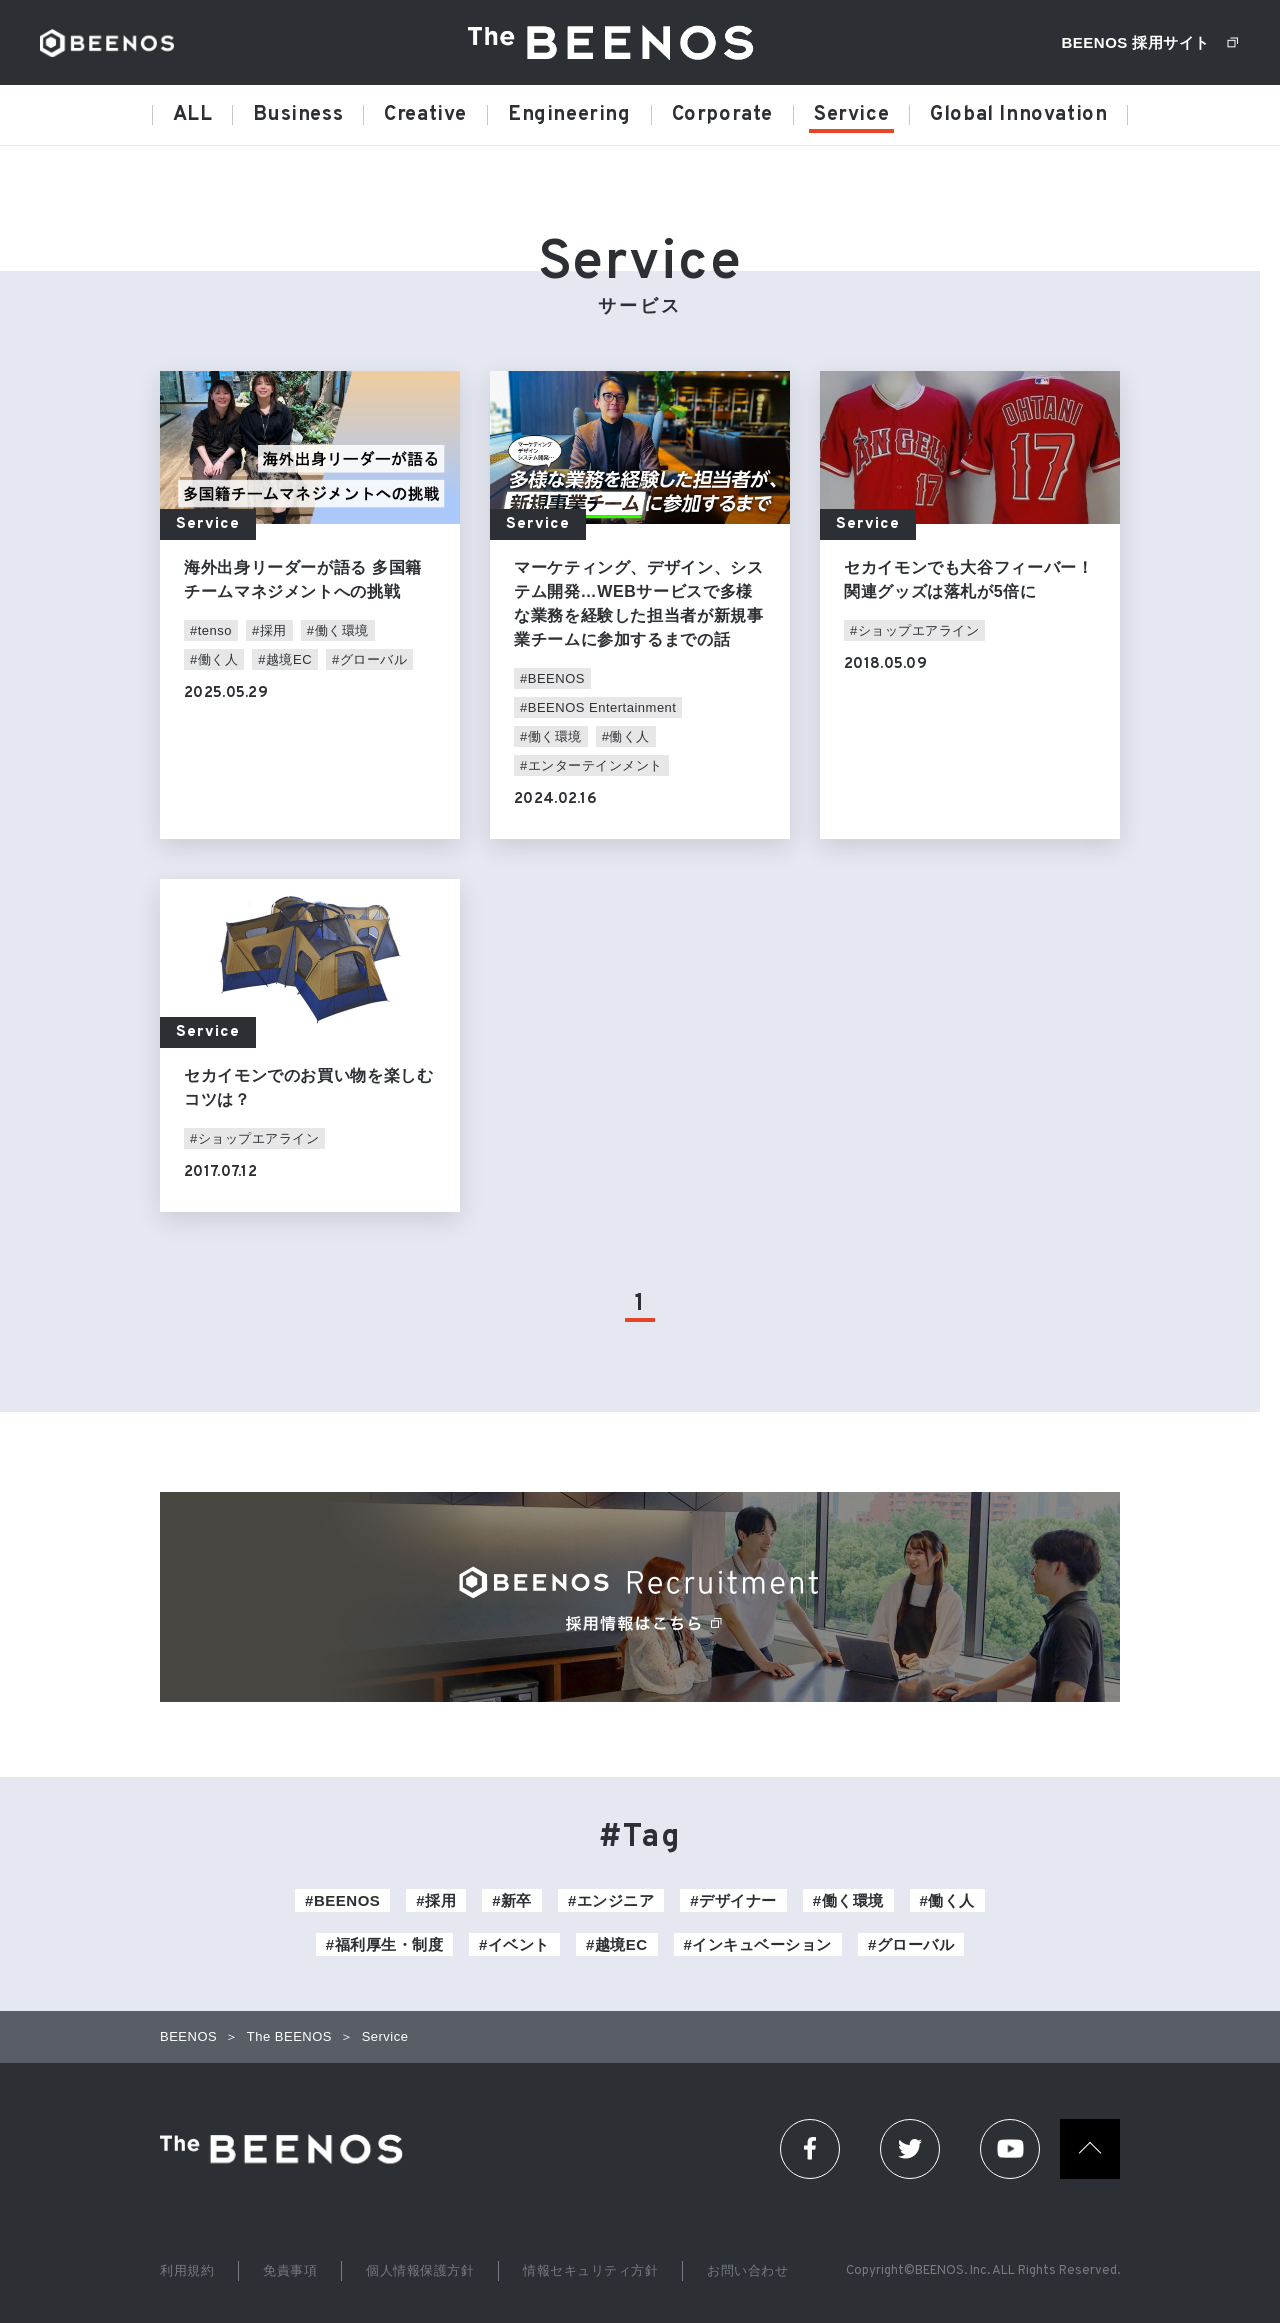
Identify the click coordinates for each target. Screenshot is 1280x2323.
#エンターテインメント (591, 765)
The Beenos (287, 2149)
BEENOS (107, 43)
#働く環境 (338, 630)
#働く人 (214, 659)
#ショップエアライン (914, 630)
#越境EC (285, 659)
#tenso (211, 630)
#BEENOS (552, 678)
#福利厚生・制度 (384, 1944)
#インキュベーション (758, 1944)
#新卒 (512, 1900)
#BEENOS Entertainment (598, 707)
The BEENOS (618, 42)
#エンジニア (611, 1900)
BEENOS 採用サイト (1135, 42)
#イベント (514, 1944)
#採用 (269, 630)
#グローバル (369, 659)
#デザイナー (733, 1900)
